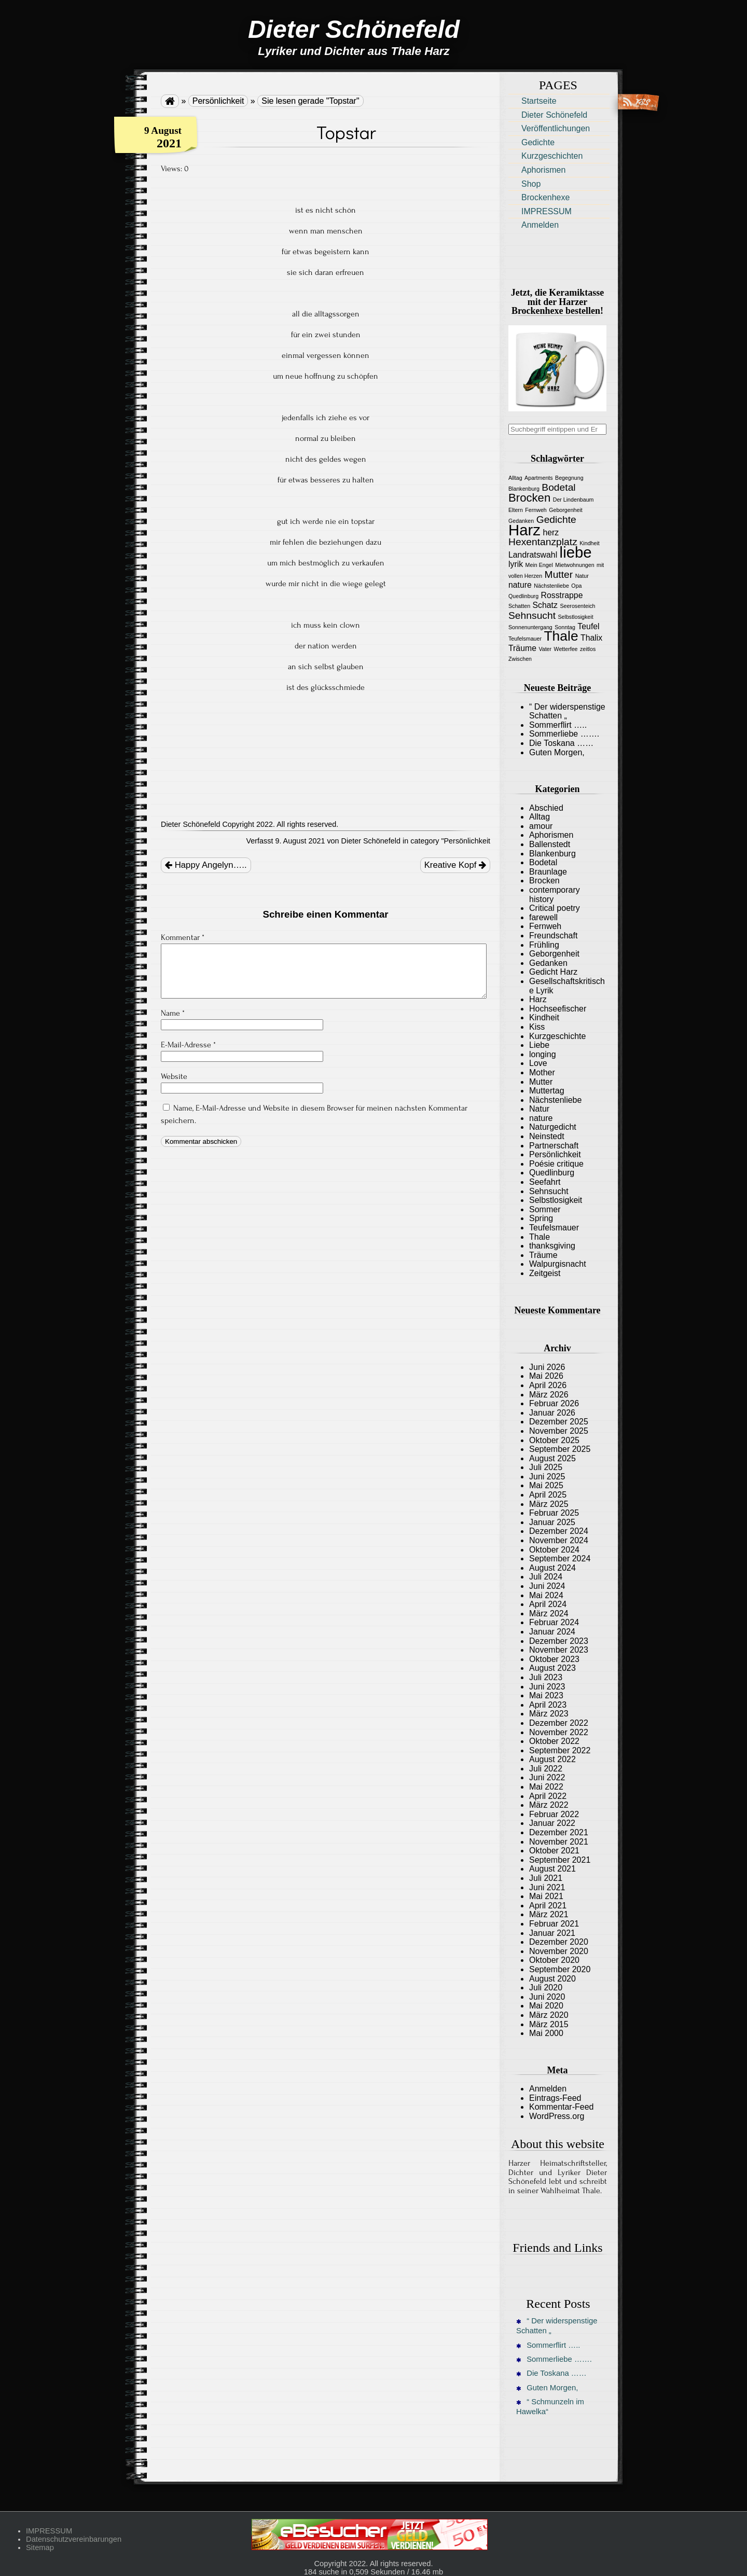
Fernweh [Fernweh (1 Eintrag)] (535, 510)
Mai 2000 (546, 2033)
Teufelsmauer (554, 1227)
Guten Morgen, (557, 752)
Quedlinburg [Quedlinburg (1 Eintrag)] (523, 596)
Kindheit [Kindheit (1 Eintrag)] (589, 543)
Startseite (539, 100)
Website (174, 1076)
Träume (543, 1255)
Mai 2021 (546, 1896)
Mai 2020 (546, 2005)
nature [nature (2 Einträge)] (520, 584)
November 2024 (558, 1540)
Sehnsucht (549, 1191)
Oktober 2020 (554, 1960)
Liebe (539, 1045)
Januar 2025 (552, 1522)
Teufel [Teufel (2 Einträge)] (588, 626)
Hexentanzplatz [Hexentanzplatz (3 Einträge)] (542, 541)
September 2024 (559, 1558)
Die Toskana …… (561, 743)
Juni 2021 (547, 1887)
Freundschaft (553, 935)
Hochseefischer (557, 1008)
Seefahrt (544, 1182)
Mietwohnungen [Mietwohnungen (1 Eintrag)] (574, 565)
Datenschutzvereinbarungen (73, 2539)
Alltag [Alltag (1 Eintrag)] (515, 478)
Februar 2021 (554, 1923)
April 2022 (547, 1796)
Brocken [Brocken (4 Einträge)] (529, 497)
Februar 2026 (554, 1403)
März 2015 (549, 2024)
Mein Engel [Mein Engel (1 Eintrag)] (539, 565)
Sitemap (40, 2547)
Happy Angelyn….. (206, 865)
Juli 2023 (545, 1677)
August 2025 (552, 1458)
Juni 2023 (547, 1686)
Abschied (546, 808)
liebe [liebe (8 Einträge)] (576, 552)
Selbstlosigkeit (555, 1200)
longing (542, 1054)
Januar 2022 (552, 1823)
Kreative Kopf (455, 865)
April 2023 (547, 1704)
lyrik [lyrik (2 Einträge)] (515, 564)
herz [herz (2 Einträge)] (551, 532)
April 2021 (547, 1905)
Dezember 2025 (558, 1421)
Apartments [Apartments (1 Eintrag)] (538, 478)
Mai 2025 (546, 1485)
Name (173, 1013)
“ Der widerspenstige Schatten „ (557, 2326)
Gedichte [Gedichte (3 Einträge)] (556, 519)
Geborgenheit (554, 953)
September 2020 (559, 1969)
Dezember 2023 (558, 1641)
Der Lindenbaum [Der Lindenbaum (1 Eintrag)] (573, 499)
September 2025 (559, 1449)
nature (540, 1118)
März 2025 (549, 1504)
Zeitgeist (544, 1273)
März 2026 (549, 1394)
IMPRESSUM (546, 211)
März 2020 (549, 2015)
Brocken (544, 880)
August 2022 (552, 1759)
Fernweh (545, 926)
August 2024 (552, 1567)
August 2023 (552, 1668)
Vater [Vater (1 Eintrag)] (544, 649)
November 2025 (558, 1431)
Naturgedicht (552, 1127)
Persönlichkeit (218, 100)
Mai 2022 (546, 1786)
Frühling (544, 944)
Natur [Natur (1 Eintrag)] (582, 576)
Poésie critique (556, 1163)
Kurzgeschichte (557, 1036)
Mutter (540, 1081)
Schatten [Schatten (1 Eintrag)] (519, 606)
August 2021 (552, 1868)
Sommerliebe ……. (564, 733)
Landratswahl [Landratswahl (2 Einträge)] (532, 554)
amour (540, 826)
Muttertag (546, 1090)
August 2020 (552, 1978)
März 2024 (549, 1613)
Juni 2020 (547, 1996)
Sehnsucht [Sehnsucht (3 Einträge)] (532, 615)
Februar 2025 (554, 1512)
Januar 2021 (552, 1933)
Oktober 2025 (554, 1440)
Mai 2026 (546, 1376)
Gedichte (538, 142)
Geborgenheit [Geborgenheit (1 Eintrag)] (566, 510)
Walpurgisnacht (557, 1263)
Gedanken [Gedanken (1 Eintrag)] (521, 521)
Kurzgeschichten (552, 155)
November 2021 (558, 1841)
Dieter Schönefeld (554, 114)
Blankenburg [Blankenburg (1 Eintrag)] (524, 489)
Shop (531, 183)
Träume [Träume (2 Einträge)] (522, 648)
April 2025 (547, 1494)
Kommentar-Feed (561, 2106)
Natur (539, 1108)
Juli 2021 (545, 1878)
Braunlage (548, 871)
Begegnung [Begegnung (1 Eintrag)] (569, 478)
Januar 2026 (552, 1412)
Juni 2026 (547, 1367)
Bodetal (543, 862)
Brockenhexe (545, 197)
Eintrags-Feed (555, 2098)
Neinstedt (546, 1136)
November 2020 (558, 1951)
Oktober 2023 (554, 1659)
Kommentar (182, 937)
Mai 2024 (546, 1595)
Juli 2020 (545, 1987)
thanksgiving (552, 1245)
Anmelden (540, 224)
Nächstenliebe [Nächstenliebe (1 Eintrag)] (551, 586)
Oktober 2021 (554, 1850)
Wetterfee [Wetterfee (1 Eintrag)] (566, 649)
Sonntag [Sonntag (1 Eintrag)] (565, 627)
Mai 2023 (546, 1695)
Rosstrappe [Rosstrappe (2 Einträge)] (562, 595)
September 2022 (559, 1750)
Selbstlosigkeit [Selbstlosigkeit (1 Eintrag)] (575, 617)
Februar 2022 (554, 1814)
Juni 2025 (547, 1476)
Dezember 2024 (558, 1531)
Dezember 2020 (558, 1941)
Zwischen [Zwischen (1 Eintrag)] (520, 659)
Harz (538, 999)
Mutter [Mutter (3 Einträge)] (559, 574)
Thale (539, 1236)
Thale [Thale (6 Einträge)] (561, 636)
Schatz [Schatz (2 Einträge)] (545, 605)
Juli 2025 (545, 1467)
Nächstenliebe (555, 1100)
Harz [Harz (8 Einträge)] (524, 529)
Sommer (544, 1209)
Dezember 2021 (558, 1832)
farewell (543, 917)
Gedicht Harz (553, 971)
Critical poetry (554, 908)
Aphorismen (543, 169)
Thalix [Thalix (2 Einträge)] (591, 637)
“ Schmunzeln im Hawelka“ (550, 2407)
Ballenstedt (549, 844)
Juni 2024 (547, 1586)
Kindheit (544, 1017)
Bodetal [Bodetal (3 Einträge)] (558, 487)
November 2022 (558, 1732)
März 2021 (549, 1914)
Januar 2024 (552, 1631)
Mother (542, 1072)
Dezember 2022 (558, 1723)
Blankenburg (552, 853)
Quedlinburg (551, 1172)
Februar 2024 (554, 1622)
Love (538, 1063)
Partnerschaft (553, 1145)
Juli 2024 (545, 1576)
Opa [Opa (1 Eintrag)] (576, 586)
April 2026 (547, 1385)
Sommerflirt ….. (558, 725)
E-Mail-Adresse (188, 1044)
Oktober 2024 (554, 1549)
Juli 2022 (545, 1768)
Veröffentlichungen (555, 128)
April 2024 (547, 1604)
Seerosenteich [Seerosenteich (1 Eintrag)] (577, 606)
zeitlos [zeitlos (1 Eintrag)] (588, 649)
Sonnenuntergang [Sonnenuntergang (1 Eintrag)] (530, 627)
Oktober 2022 (554, 1741)
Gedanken (548, 963)
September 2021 (559, 1859)
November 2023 (558, 1649)
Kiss (537, 1026)
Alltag (539, 816)
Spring (541, 1218)
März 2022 (549, 1805)
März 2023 (549, 1713)
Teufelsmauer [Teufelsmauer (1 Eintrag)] (525, 638)
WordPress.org (556, 2116)
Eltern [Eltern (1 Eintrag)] (515, 510)
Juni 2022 (547, 1777)
